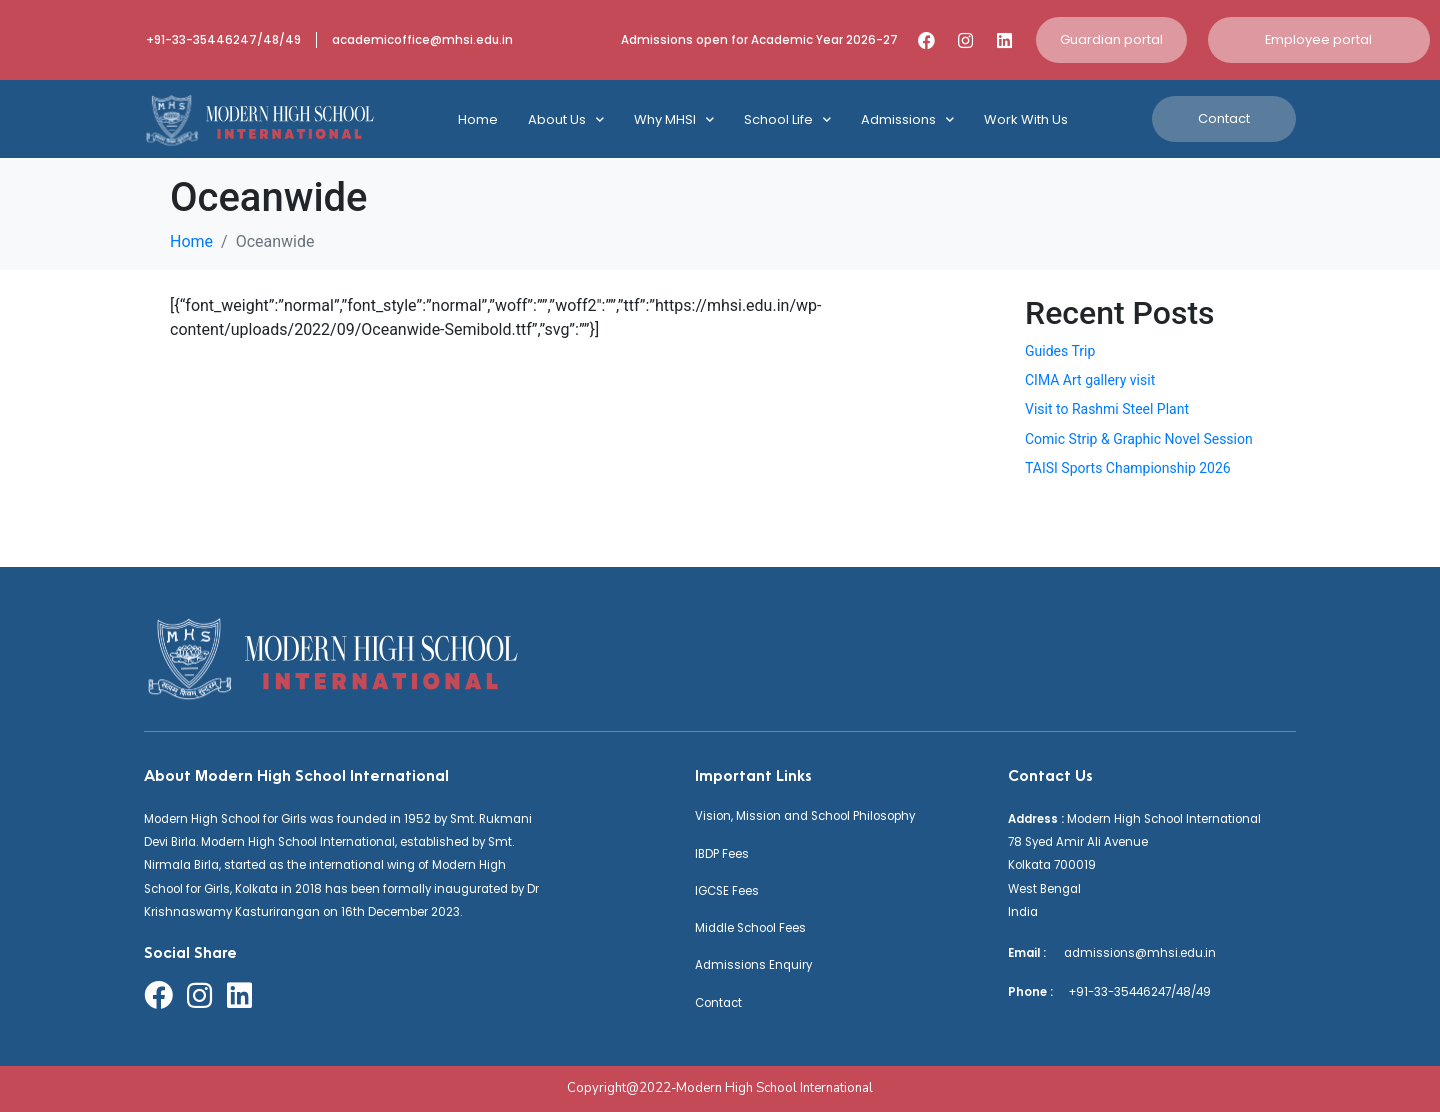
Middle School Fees (750, 928)
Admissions (907, 119)
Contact (718, 1003)
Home (478, 119)
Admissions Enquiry (753, 965)
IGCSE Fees (727, 891)
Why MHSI (674, 119)
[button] (1111, 40)
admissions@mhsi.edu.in (1132, 953)
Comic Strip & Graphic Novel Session (1139, 439)
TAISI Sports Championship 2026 (1128, 468)
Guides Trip (1060, 351)
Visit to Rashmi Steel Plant (1107, 409)
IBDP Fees (722, 854)
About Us (566, 119)
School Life (787, 119)
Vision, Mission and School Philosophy (805, 816)
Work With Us (1026, 119)
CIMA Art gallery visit (1090, 380)
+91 (1072, 992)
